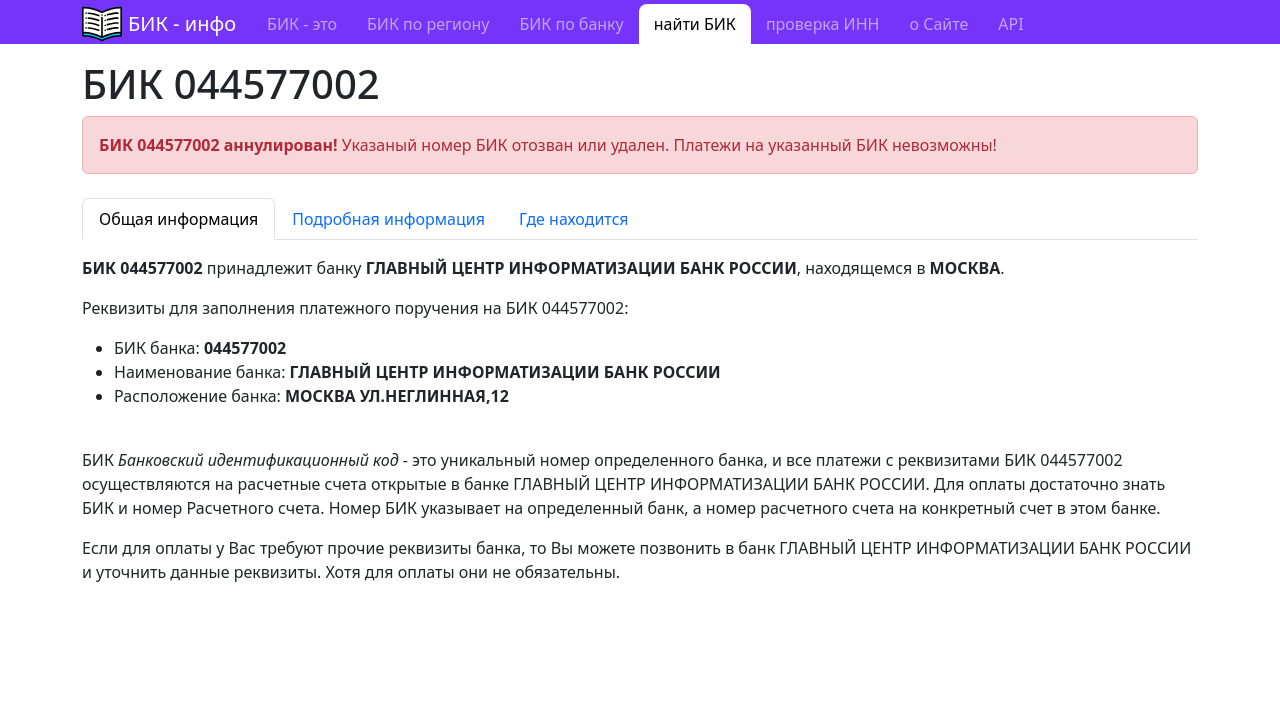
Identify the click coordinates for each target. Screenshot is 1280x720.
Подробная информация (388, 219)
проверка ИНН (823, 24)
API (1010, 24)
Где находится (574, 219)
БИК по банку (571, 24)
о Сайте (938, 24)
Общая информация (178, 219)
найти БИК (695, 24)
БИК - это (302, 24)
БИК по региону (428, 24)
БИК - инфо (182, 23)
